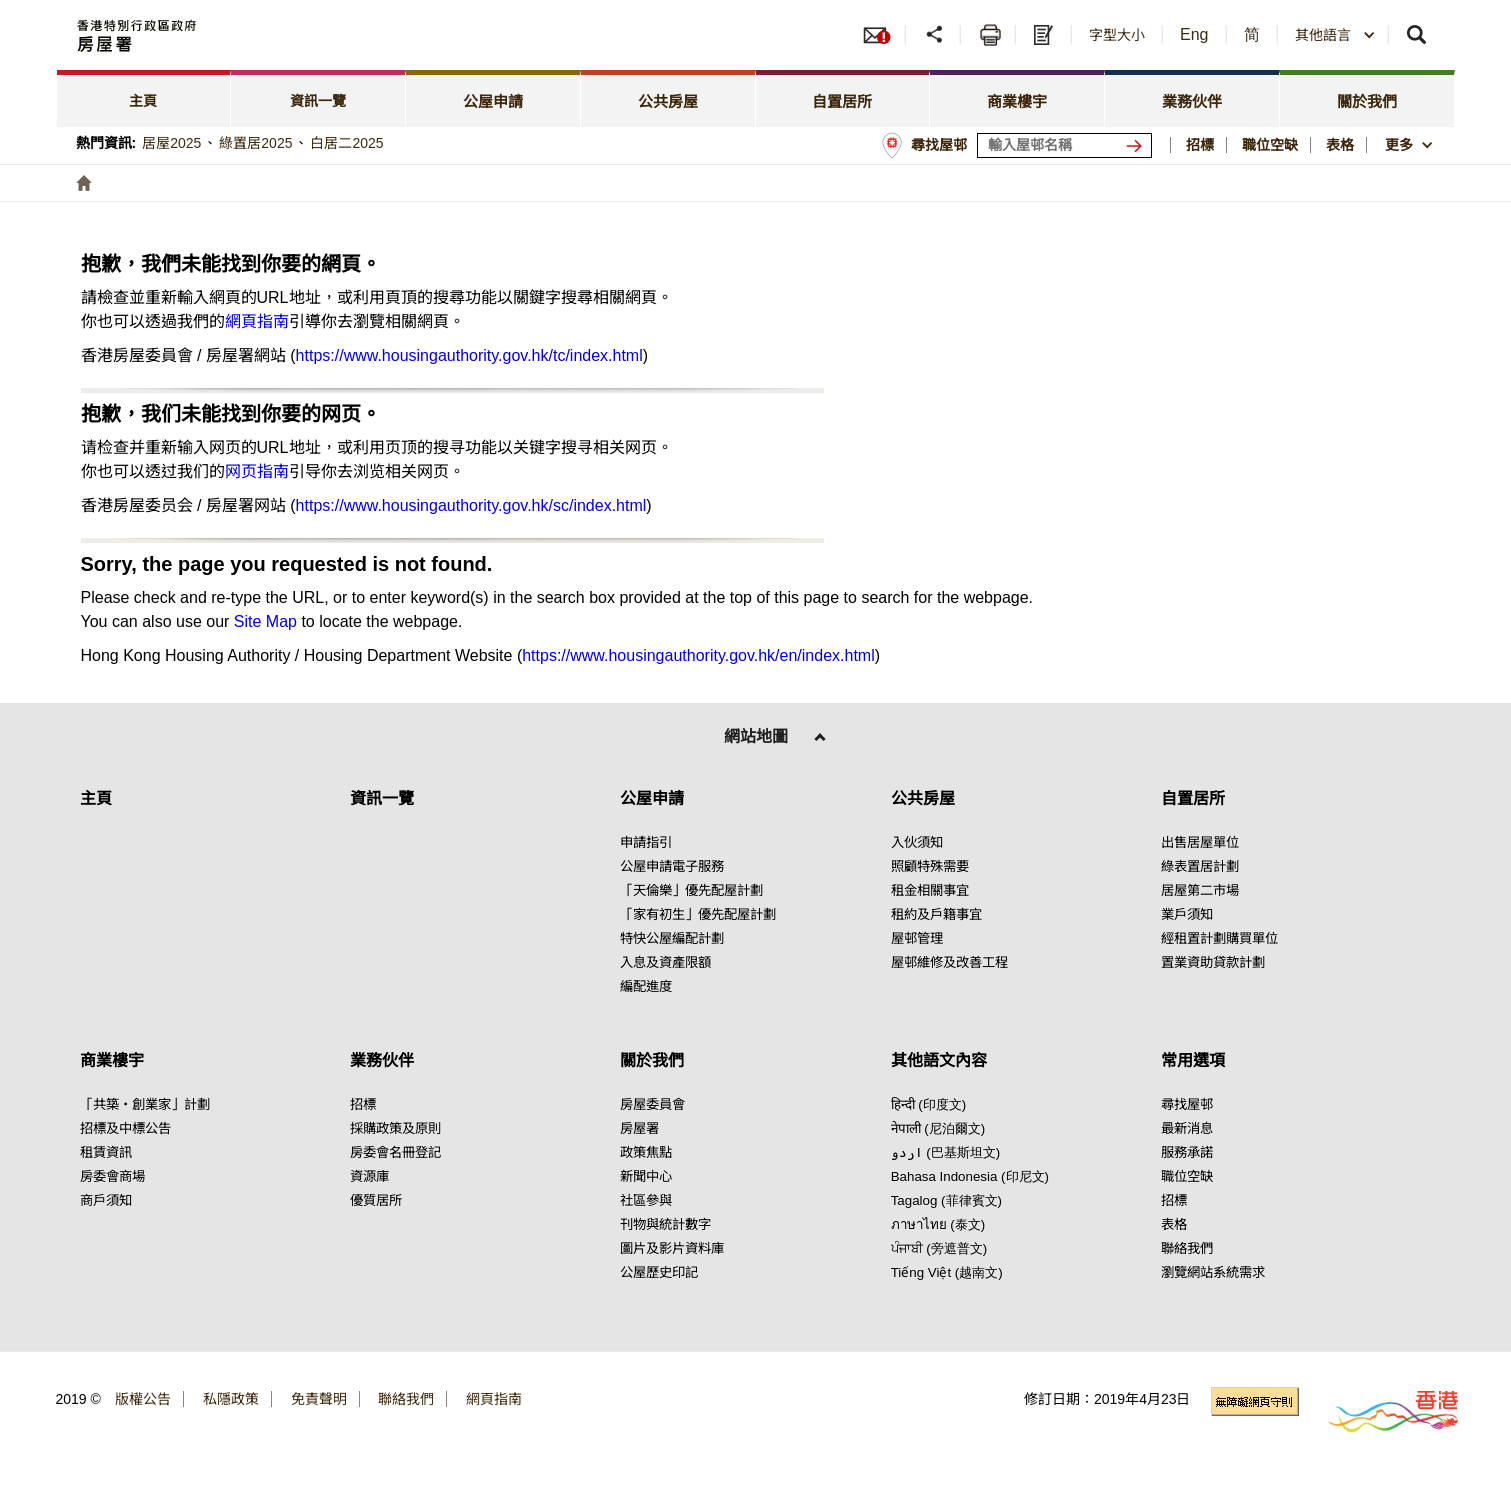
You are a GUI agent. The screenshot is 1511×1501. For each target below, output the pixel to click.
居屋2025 (171, 143)
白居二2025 (346, 143)
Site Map (265, 621)
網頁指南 (257, 321)
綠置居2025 (255, 143)
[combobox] (1335, 35)
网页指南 (257, 471)
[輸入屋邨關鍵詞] (1064, 145)
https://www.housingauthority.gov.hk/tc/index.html (469, 355)
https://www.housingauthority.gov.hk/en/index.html (698, 655)
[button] (935, 35)
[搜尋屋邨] (1138, 145)
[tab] (144, 98)
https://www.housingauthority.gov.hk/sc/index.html (471, 505)
